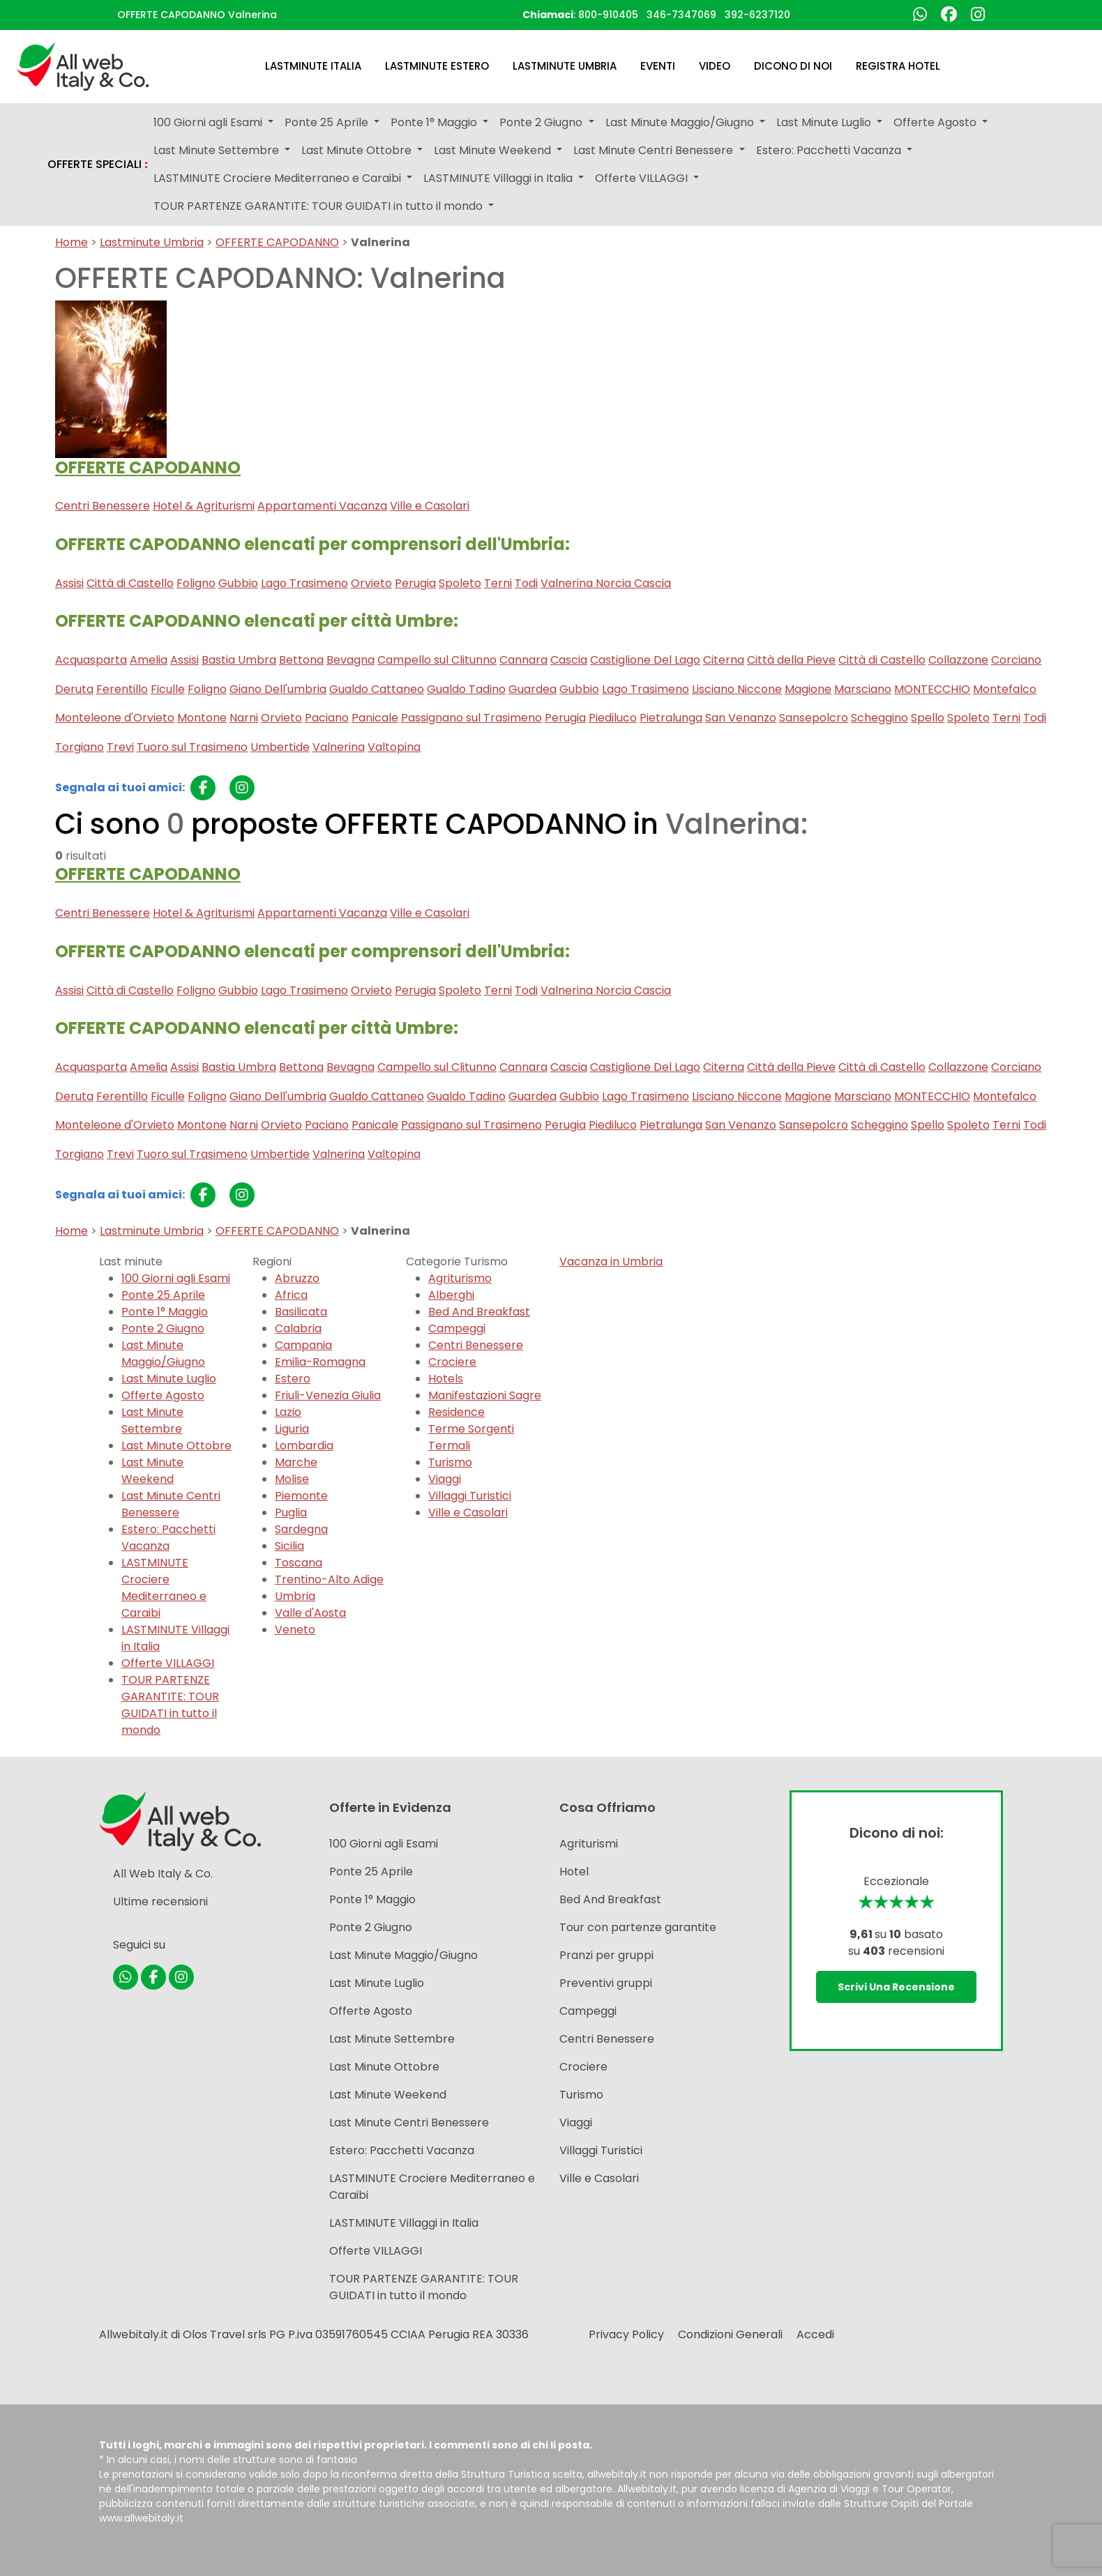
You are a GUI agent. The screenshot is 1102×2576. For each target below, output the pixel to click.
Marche (296, 1462)
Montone (202, 718)
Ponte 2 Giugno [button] (542, 122)
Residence (456, 1412)
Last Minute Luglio (168, 1379)
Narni (243, 718)
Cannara (523, 660)
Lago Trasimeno (304, 583)
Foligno (196, 583)
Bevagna (350, 660)
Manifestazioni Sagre (484, 1395)
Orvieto (371, 583)
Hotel (574, 1872)
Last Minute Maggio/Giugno (163, 1353)
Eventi (657, 66)
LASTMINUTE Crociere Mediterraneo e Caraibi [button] (278, 178)
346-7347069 (681, 15)
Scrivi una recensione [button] (896, 1987)
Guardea (532, 689)
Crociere (452, 1362)
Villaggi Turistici (469, 1496)
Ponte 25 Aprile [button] (328, 122)
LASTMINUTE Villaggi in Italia (403, 2223)
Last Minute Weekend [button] (494, 150)
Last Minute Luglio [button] (825, 122)
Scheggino (879, 718)
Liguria (292, 1429)
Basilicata (301, 1312)
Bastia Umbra (239, 660)
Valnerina (338, 747)
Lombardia (304, 1446)
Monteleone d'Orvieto (114, 718)
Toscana (298, 1563)
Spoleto (460, 583)
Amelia (148, 660)
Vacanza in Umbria (611, 1261)
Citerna (723, 660)
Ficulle (168, 689)
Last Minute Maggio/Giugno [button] (681, 122)
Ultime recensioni (160, 1901)
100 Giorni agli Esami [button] (209, 122)
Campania (303, 1345)
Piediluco (613, 718)
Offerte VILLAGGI (167, 1663)
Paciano (327, 718)
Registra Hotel (898, 66)
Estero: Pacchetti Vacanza (168, 1537)
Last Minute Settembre (152, 1420)
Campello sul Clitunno (437, 660)
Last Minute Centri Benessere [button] (654, 150)
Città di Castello (130, 583)
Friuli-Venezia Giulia (328, 1395)
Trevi (120, 747)
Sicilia (289, 1546)
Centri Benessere (102, 506)
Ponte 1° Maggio (164, 1312)
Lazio (288, 1412)
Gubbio (238, 583)
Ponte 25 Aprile (163, 1295)
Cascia (568, 660)
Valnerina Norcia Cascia (606, 583)
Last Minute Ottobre (176, 1446)
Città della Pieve (791, 660)
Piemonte (301, 1496)
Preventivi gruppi (605, 1983)
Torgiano (79, 747)
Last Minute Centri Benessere (170, 1504)
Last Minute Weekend (152, 1470)
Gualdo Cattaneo (376, 689)
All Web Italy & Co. (163, 1874)
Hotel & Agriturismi (204, 506)
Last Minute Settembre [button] (217, 150)
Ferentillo (122, 689)
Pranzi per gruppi (606, 1955)
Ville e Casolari (429, 506)
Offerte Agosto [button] (936, 122)
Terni (498, 583)
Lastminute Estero (437, 66)
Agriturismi (588, 1844)
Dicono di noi (793, 66)
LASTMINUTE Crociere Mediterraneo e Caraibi (163, 1588)
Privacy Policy (626, 2334)
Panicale (375, 718)
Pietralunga (671, 718)
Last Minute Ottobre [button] (357, 150)
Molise (292, 1479)
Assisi (69, 583)
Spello (927, 718)
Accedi (815, 2334)
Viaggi (444, 1479)
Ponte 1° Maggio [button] (435, 122)
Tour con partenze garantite (637, 1927)
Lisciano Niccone (737, 689)
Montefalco (1004, 689)
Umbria (295, 1596)
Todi (526, 583)
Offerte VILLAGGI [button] (642, 178)
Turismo (450, 1462)
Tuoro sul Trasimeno (192, 747)
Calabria (298, 1328)
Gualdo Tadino (466, 689)
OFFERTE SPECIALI (97, 164)
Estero (292, 1379)
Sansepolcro (813, 718)
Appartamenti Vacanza (322, 506)
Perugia (415, 583)
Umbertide (280, 747)
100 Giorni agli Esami (175, 1278)
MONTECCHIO (932, 689)
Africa (291, 1295)
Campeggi (456, 1328)
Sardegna (301, 1529)
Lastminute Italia (313, 66)
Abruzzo (297, 1278)
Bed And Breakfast (479, 1312)
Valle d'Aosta (310, 1613)
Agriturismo (460, 1278)
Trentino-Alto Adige (329, 1579)
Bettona (301, 660)
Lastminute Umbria (565, 66)
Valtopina (394, 747)
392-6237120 (757, 15)
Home (71, 242)
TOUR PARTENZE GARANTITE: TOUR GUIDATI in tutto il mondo (170, 1705)
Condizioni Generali (730, 2334)
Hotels (445, 1379)
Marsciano (862, 689)
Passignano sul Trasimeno (471, 718)
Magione (808, 689)
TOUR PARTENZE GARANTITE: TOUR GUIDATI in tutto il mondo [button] (319, 206)
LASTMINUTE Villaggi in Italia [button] (499, 178)
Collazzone (958, 660)
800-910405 (608, 15)
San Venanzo (740, 718)
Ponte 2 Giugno (162, 1328)
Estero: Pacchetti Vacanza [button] (830, 150)
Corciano (1016, 660)
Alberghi (451, 1295)
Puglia (291, 1512)
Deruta (74, 689)
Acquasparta (91, 660)
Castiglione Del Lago (645, 660)
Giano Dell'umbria (277, 689)
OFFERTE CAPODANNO (277, 242)
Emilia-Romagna (320, 1362)
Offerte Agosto (162, 1395)
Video (714, 66)
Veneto (295, 1630)
